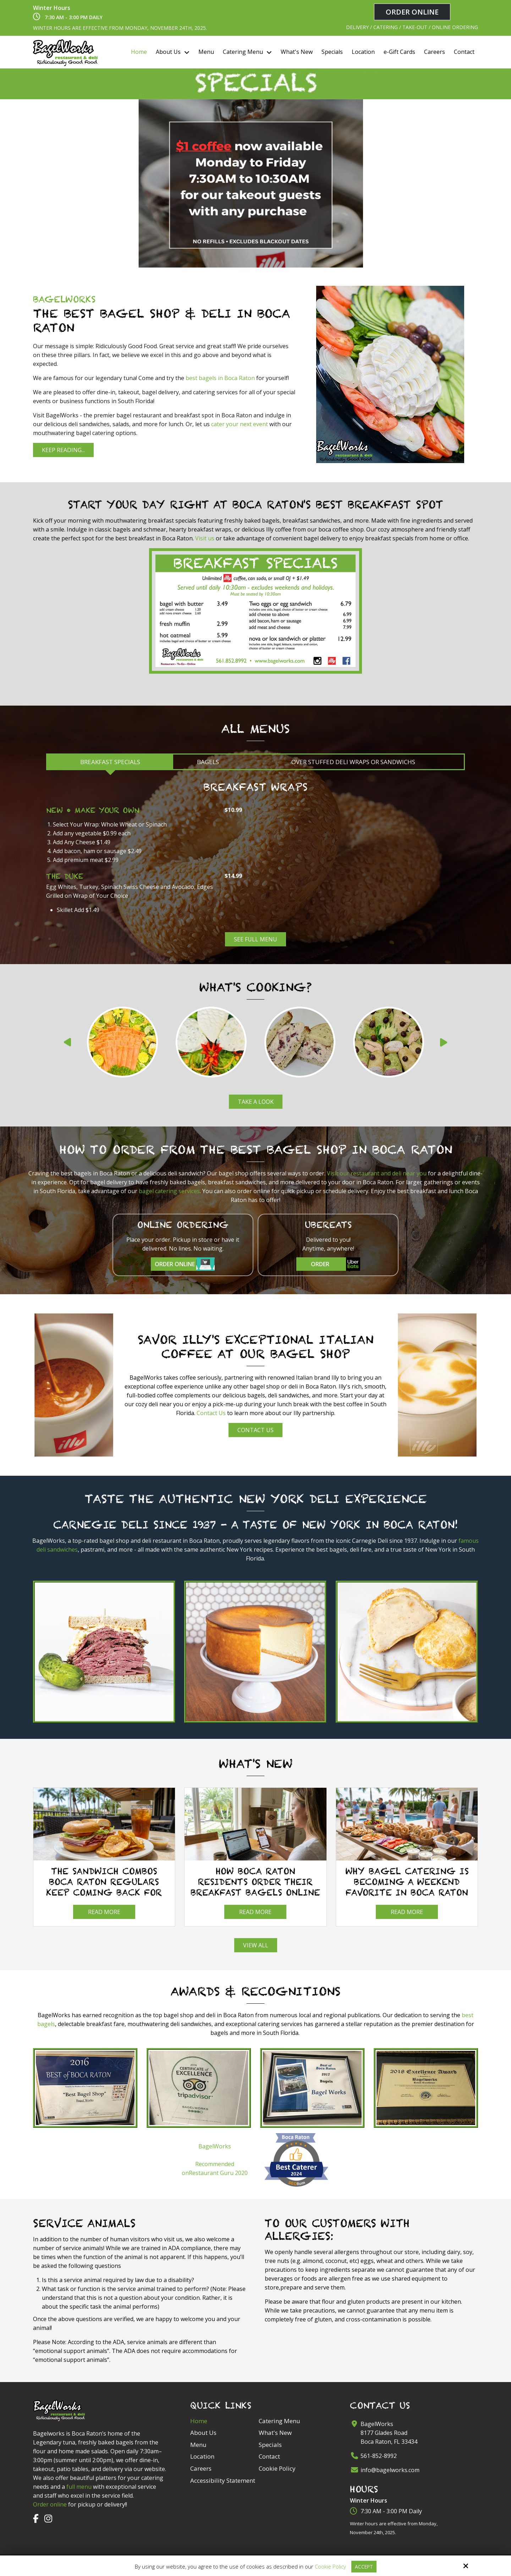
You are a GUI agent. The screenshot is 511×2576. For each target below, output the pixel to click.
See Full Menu (255, 937)
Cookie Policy (329, 2566)
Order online (50, 2503)
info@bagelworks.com (390, 2468)
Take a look (256, 1100)
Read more (104, 1910)
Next (447, 1043)
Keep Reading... (63, 449)
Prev (64, 1043)
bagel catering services (169, 1189)
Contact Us (211, 1411)
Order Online (412, 12)
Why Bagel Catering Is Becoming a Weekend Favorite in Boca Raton (407, 1880)
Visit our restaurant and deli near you (377, 1171)
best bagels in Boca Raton (220, 377)
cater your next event (239, 423)
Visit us (204, 537)
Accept (364, 2566)
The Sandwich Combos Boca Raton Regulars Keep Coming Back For (104, 1880)
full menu (79, 2485)
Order (335, 1262)
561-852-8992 (379, 2454)
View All (255, 1944)
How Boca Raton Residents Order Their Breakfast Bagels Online (255, 1880)
